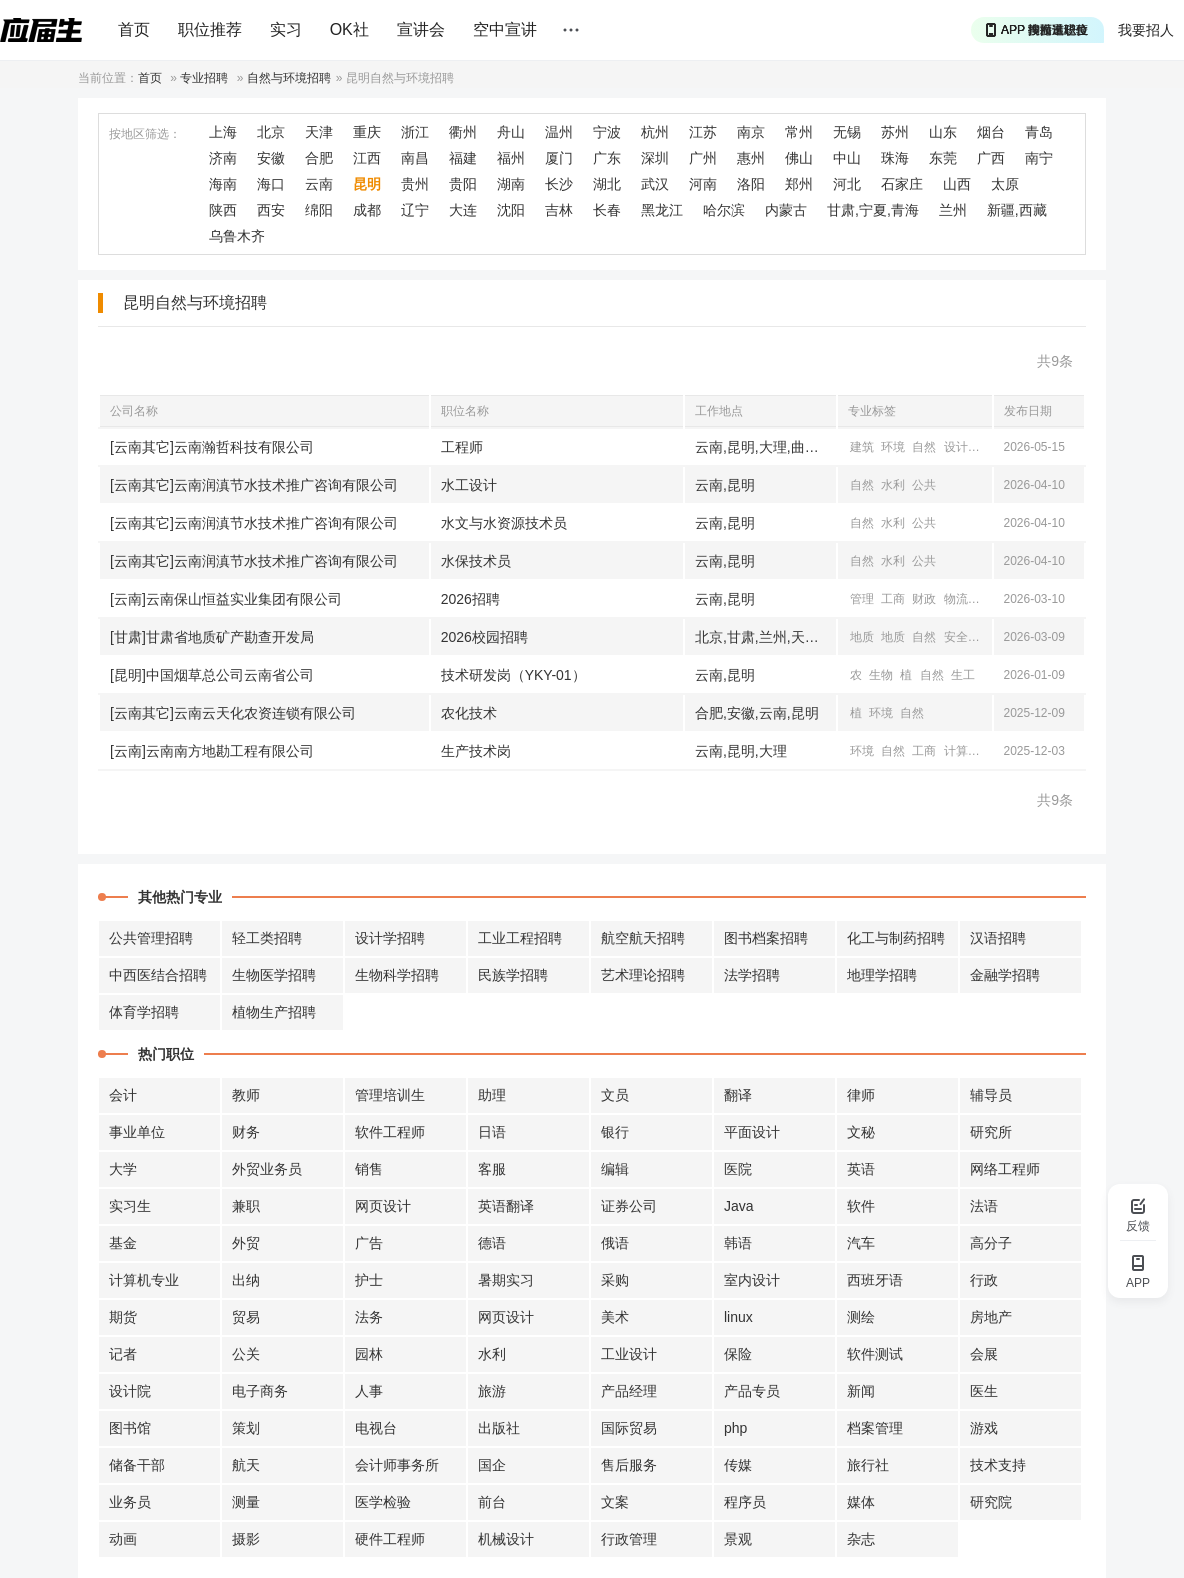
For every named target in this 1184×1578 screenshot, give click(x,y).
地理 (987, 447)
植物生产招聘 (274, 1012)
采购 (615, 1280)
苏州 (895, 132)
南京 (751, 132)
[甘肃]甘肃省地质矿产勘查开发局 (212, 637)
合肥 (319, 158)
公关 (246, 1354)
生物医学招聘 (274, 975)
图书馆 (130, 1428)
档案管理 (875, 1428)
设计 (956, 447)
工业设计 (629, 1354)
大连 (463, 210)
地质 (862, 637)
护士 (369, 1280)
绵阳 (319, 210)
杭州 (655, 132)
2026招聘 (470, 599)
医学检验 (383, 1502)
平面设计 (752, 1132)
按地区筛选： (145, 134)
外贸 (246, 1243)
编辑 (615, 1169)
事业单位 (137, 1132)
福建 (463, 158)
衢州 (463, 132)
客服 (492, 1169)
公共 (924, 485)
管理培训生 (390, 1095)
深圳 (655, 158)
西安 (271, 210)
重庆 (367, 132)
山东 (943, 132)
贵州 (415, 184)
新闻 (861, 1391)
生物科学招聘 (397, 975)
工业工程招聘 (520, 938)
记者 (123, 1354)
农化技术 (469, 713)
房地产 (991, 1317)
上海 (223, 132)
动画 (123, 1539)
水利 (893, 485)
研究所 (991, 1132)
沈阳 (511, 210)
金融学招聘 (1005, 975)
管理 (862, 599)
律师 (861, 1095)
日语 (492, 1132)
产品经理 (629, 1391)
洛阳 (751, 184)
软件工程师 (390, 1132)
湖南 (511, 184)
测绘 (861, 1317)
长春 (607, 210)
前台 (492, 1502)
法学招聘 (752, 975)
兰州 (953, 210)
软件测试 (875, 1354)
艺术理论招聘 (643, 975)
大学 (123, 1169)
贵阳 (463, 184)
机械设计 (506, 1539)
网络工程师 (1005, 1169)
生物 (881, 675)
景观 (738, 1539)
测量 (246, 1502)
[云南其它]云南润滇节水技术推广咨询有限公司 (254, 485)
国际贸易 (629, 1428)
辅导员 (991, 1095)
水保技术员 (476, 561)
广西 (991, 158)
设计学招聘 (390, 938)
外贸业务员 (267, 1169)
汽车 (861, 1243)
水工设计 (469, 485)
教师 (246, 1095)
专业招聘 (204, 78)
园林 (369, 1354)
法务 (369, 1317)
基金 (123, 1243)
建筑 (862, 447)
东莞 (943, 158)
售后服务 (629, 1465)
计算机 (962, 751)
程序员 (745, 1502)
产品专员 (752, 1391)
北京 (271, 132)
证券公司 (629, 1206)
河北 (847, 184)
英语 (861, 1169)
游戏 (984, 1428)
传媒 (738, 1465)
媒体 (861, 1502)
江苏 (703, 132)
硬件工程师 (390, 1539)
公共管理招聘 (151, 938)
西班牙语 (875, 1280)
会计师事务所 (397, 1465)
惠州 (751, 158)
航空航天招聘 (643, 938)
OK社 (349, 29)
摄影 (246, 1539)
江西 (367, 158)
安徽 (271, 158)
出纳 (246, 1280)
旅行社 (868, 1465)
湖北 (607, 184)
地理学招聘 (882, 975)
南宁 (1039, 158)
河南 (703, 184)
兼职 (246, 1206)
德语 (492, 1243)
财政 (924, 599)
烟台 (991, 132)
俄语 (615, 1243)
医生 (984, 1391)
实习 (286, 29)
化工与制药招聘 (896, 938)
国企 (492, 1465)
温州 (559, 132)
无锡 (847, 132)
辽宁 (415, 210)
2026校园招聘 (484, 637)
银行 (615, 1132)
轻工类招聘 (267, 938)
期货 (123, 1317)
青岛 (1039, 132)
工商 (893, 599)
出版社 (499, 1428)
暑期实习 (506, 1280)
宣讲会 (421, 29)
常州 (799, 132)
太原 (1005, 184)
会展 (984, 1354)
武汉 (655, 184)
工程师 (462, 447)
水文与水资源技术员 (504, 523)
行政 (984, 1280)
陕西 (223, 210)
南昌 (415, 158)
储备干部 (137, 1465)
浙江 (415, 132)
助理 (492, 1095)
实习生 (130, 1206)
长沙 (559, 184)
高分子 (991, 1243)
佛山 (799, 158)
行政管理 (629, 1539)
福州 (511, 158)
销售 (369, 1169)
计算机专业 (144, 1280)
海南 (223, 184)
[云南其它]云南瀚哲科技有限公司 (212, 447)
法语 (984, 1206)
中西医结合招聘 (158, 975)
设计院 (130, 1391)
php (735, 1428)
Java (739, 1206)
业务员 (130, 1502)
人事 (369, 1391)
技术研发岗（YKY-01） (513, 675)
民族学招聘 (513, 975)
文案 (615, 1502)
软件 (861, 1206)
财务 (246, 1132)
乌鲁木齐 (237, 236)
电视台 (376, 1428)
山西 (957, 184)
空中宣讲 (505, 29)
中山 (847, 158)
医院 (738, 1169)
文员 (615, 1095)
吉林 (559, 210)
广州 (703, 158)
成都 (367, 210)
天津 (319, 132)
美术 (615, 1317)
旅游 (492, 1391)
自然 (924, 447)
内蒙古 (786, 210)
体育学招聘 (144, 1012)
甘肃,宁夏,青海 (873, 210)
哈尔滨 (724, 210)
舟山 (511, 132)
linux (738, 1317)
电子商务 (260, 1391)
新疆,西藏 (1017, 210)
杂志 (861, 1539)
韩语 (738, 1243)
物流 (956, 599)
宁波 (607, 132)
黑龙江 (662, 210)
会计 (123, 1095)
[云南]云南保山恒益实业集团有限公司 (226, 599)
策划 (246, 1428)
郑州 (799, 184)
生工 (963, 675)
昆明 (367, 184)
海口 (271, 184)
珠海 (895, 158)
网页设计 (383, 1206)
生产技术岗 (476, 751)
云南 (319, 184)
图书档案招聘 (766, 938)
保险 (738, 1354)
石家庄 (902, 184)
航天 (246, 1465)
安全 (956, 637)
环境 (893, 447)
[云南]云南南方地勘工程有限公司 (212, 751)
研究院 (991, 1502)
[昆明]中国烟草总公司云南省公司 (212, 675)
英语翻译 (506, 1206)
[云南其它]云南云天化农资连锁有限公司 (233, 713)
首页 (134, 29)
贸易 (246, 1317)
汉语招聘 (998, 938)
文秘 (861, 1132)
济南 (223, 158)
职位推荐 (210, 29)
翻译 (738, 1095)
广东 (607, 158)
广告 (369, 1243)
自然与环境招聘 (289, 78)
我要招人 (1146, 30)
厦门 (559, 158)
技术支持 (998, 1465)
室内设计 (752, 1280)
